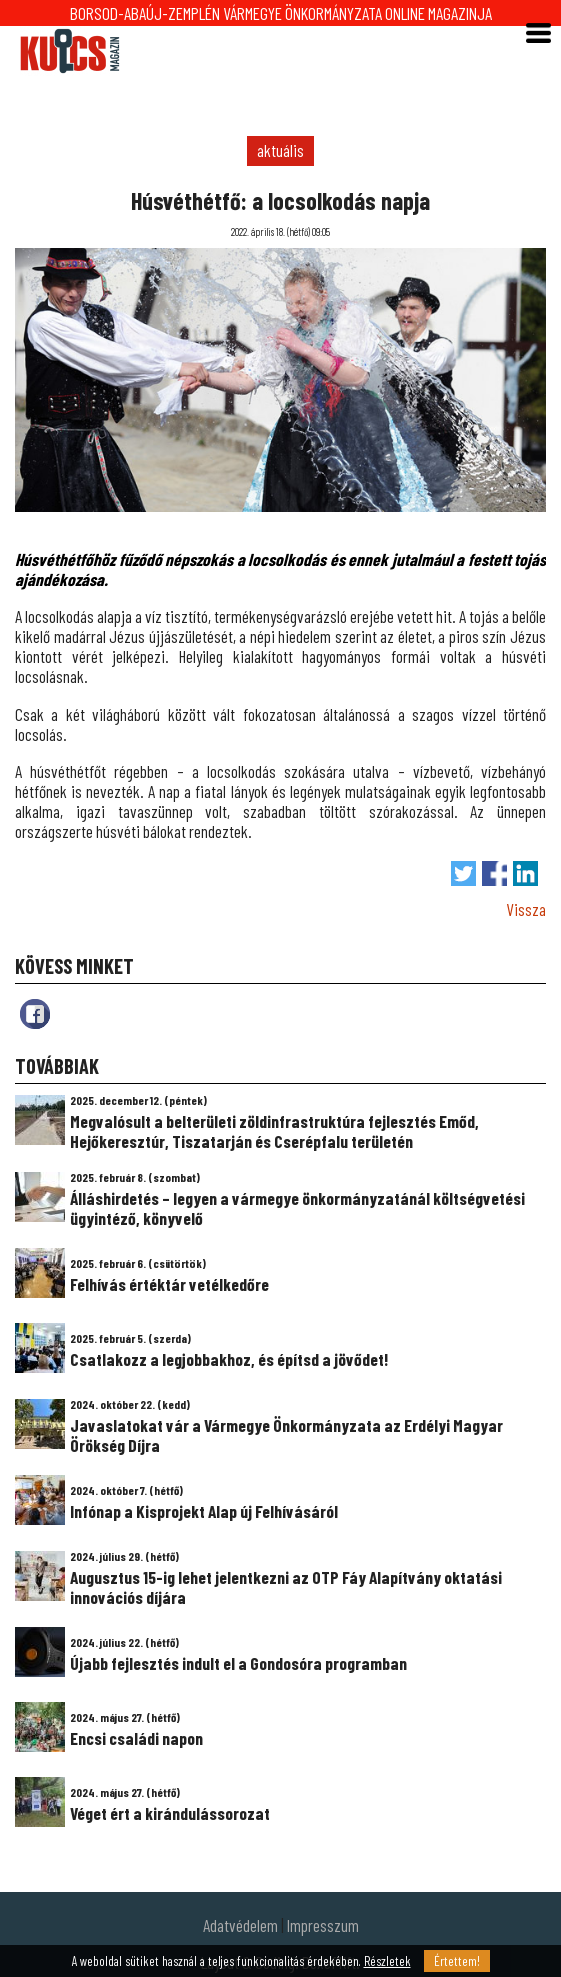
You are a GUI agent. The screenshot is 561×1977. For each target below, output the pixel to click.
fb (35, 1014)
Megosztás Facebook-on (494, 873)
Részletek (387, 1961)
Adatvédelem (240, 1925)
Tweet (463, 873)
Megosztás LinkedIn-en (525, 873)
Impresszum (323, 1925)
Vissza (526, 909)
